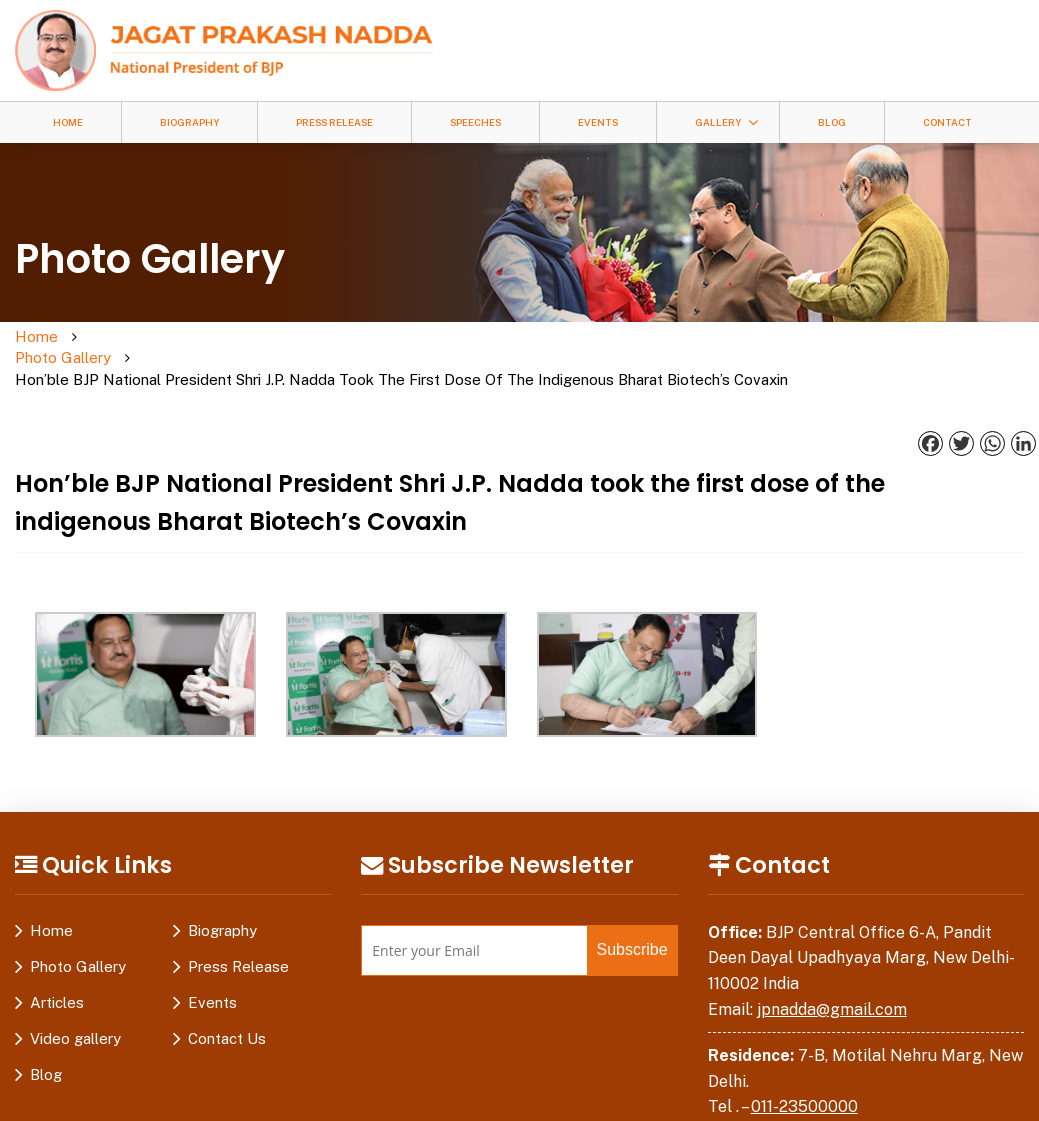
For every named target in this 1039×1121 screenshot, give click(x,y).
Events (598, 122)
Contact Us (227, 996)
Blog (832, 122)
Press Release (334, 122)
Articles (57, 960)
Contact (947, 122)
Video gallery (75, 996)
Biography (189, 122)
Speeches (475, 122)
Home (68, 122)
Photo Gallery (136, 337)
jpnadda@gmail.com (832, 967)
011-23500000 (804, 1065)
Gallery (718, 122)
